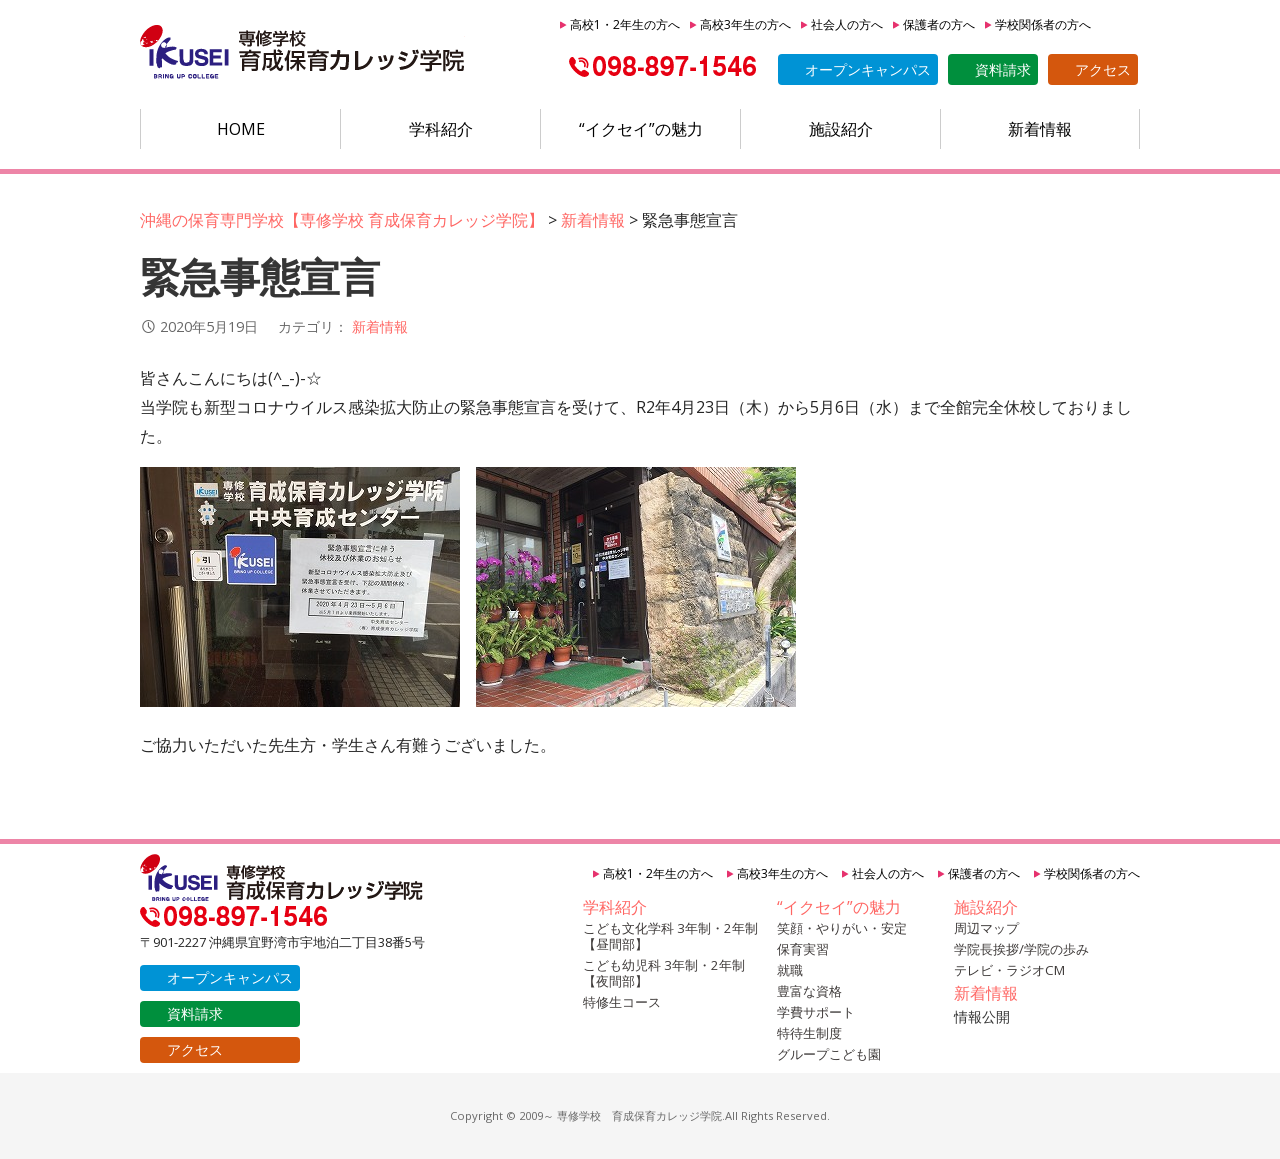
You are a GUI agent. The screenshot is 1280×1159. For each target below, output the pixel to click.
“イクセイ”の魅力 (641, 129)
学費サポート (816, 1012)
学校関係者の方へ (1043, 24)
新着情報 (1040, 129)
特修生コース (622, 1002)
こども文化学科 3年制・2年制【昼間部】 (670, 936)
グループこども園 (829, 1054)
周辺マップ (986, 928)
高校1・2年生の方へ (625, 24)
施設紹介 (841, 129)
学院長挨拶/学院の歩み (1021, 949)
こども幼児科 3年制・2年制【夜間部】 (664, 973)
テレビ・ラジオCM (1009, 970)
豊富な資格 (809, 991)
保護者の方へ (939, 24)
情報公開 (982, 1016)
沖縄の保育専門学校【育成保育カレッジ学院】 (302, 52)
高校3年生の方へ (745, 24)
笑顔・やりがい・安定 (842, 928)
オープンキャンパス (868, 69)
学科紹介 (441, 129)
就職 (790, 970)
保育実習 (803, 949)
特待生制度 (809, 1033)
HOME (241, 129)
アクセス (1103, 69)
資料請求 (1003, 69)
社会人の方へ (847, 24)
